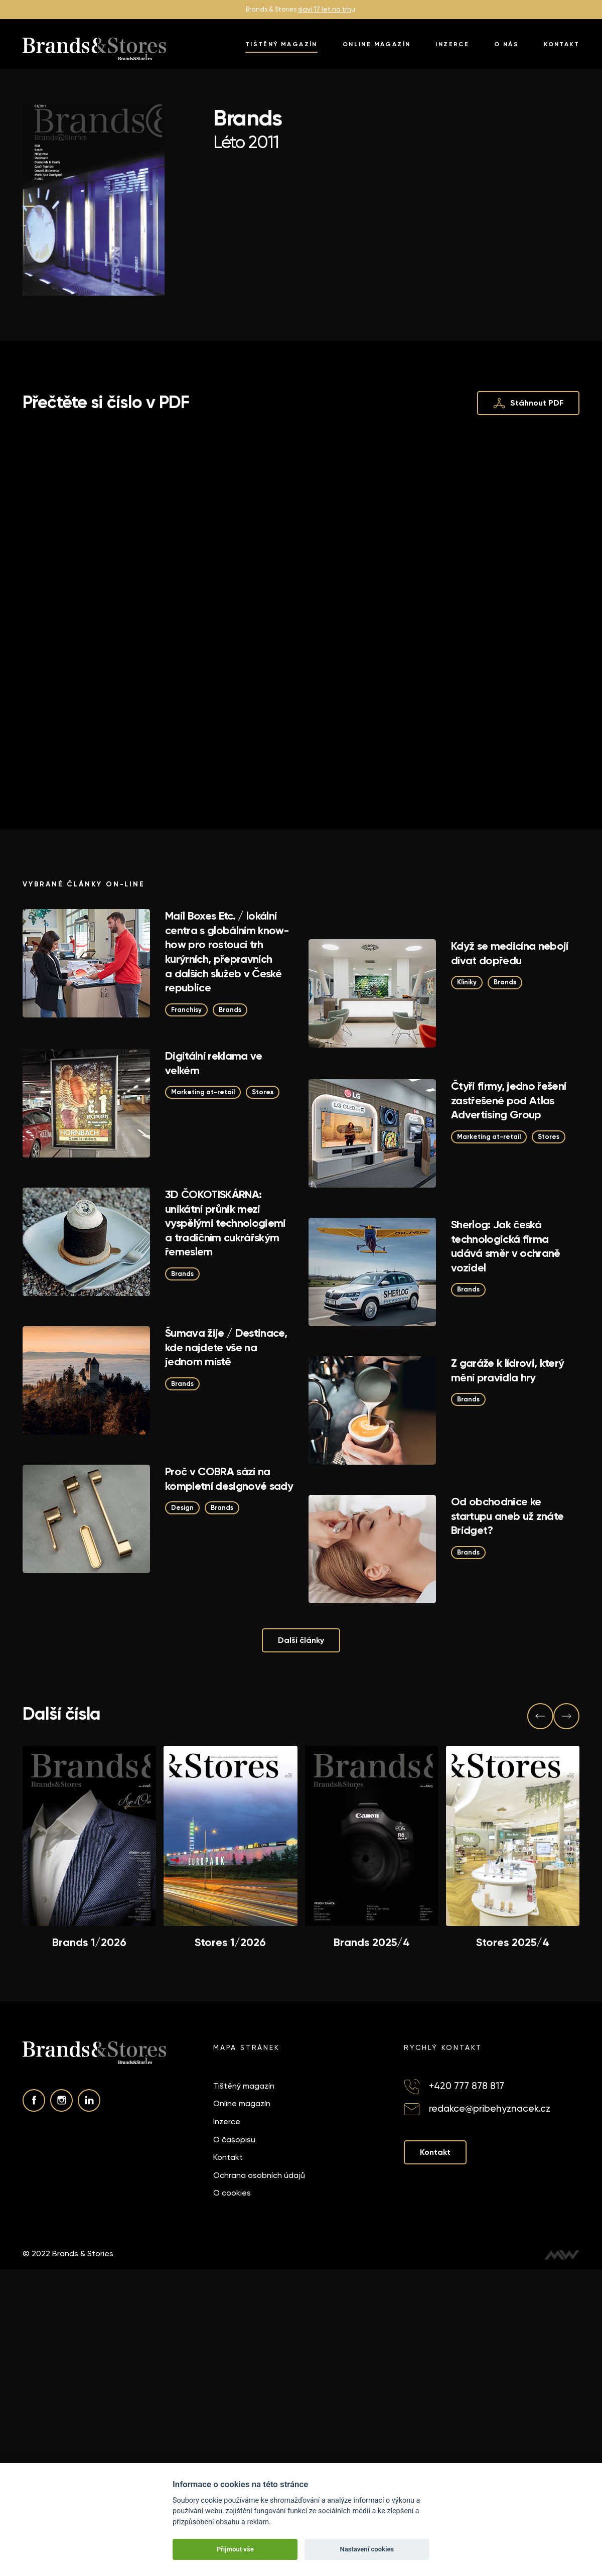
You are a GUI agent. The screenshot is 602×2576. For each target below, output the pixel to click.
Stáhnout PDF (528, 403)
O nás (506, 44)
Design (182, 1507)
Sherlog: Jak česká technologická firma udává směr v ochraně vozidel (505, 1246)
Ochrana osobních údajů (259, 2174)
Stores (262, 1092)
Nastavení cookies (367, 2549)
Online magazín (377, 44)
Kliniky (467, 982)
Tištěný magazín (281, 44)
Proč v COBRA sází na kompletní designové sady (229, 1479)
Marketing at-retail (203, 1092)
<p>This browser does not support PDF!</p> (301, 605)
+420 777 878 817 (466, 2085)
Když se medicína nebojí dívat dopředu (509, 953)
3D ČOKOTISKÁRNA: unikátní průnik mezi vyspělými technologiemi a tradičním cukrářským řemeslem (225, 1223)
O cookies (232, 2193)
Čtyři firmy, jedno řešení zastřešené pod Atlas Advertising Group (508, 1100)
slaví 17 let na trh (324, 9)
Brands (230, 1009)
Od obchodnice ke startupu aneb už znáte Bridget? (507, 1516)
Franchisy (186, 1009)
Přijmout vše (235, 2549)
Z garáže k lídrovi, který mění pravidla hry (507, 1370)
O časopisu (234, 2139)
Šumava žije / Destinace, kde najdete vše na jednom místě (226, 1347)
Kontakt (561, 44)
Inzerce (452, 44)
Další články (301, 1639)
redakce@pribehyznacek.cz (489, 2108)
